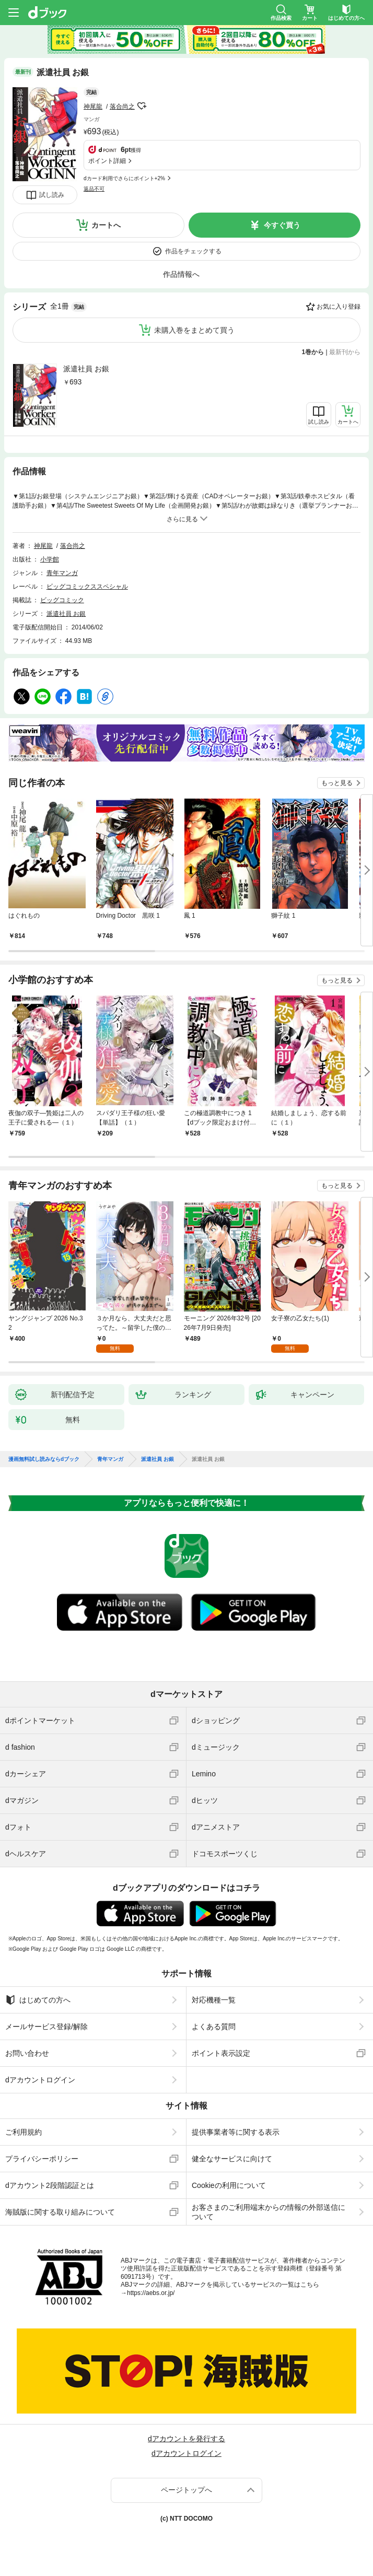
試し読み (51, 194)
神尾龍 (93, 106)
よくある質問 (214, 2026)
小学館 (49, 559)
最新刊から (344, 352)
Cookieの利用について (229, 2185)
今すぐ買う (282, 225)
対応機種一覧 (214, 2000)
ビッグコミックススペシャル (87, 586)
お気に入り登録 (338, 306)
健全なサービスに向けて (232, 2159)
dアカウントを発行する (186, 2438)
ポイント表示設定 (221, 2053)
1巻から (313, 352)
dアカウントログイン (40, 2080)
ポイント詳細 (107, 161)
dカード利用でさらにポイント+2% (124, 178)
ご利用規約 (23, 2132)
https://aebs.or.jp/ (150, 2293)
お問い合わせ (27, 2053)
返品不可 (94, 189)
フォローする (142, 106)
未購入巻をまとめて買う (194, 330)
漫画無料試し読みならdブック (43, 1459)
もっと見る (337, 783)
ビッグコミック (62, 600)
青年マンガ (62, 573)
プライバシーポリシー (41, 2159)
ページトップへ (186, 2490)
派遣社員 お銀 (86, 369)
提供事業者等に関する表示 (235, 2132)
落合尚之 (122, 106)
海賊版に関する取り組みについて (60, 2212)
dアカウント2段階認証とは (49, 2185)
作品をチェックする (193, 251)
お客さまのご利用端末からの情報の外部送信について (268, 2212)
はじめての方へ (38, 2000)
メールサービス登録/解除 (46, 2026)
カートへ (106, 225)
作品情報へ (181, 274)
